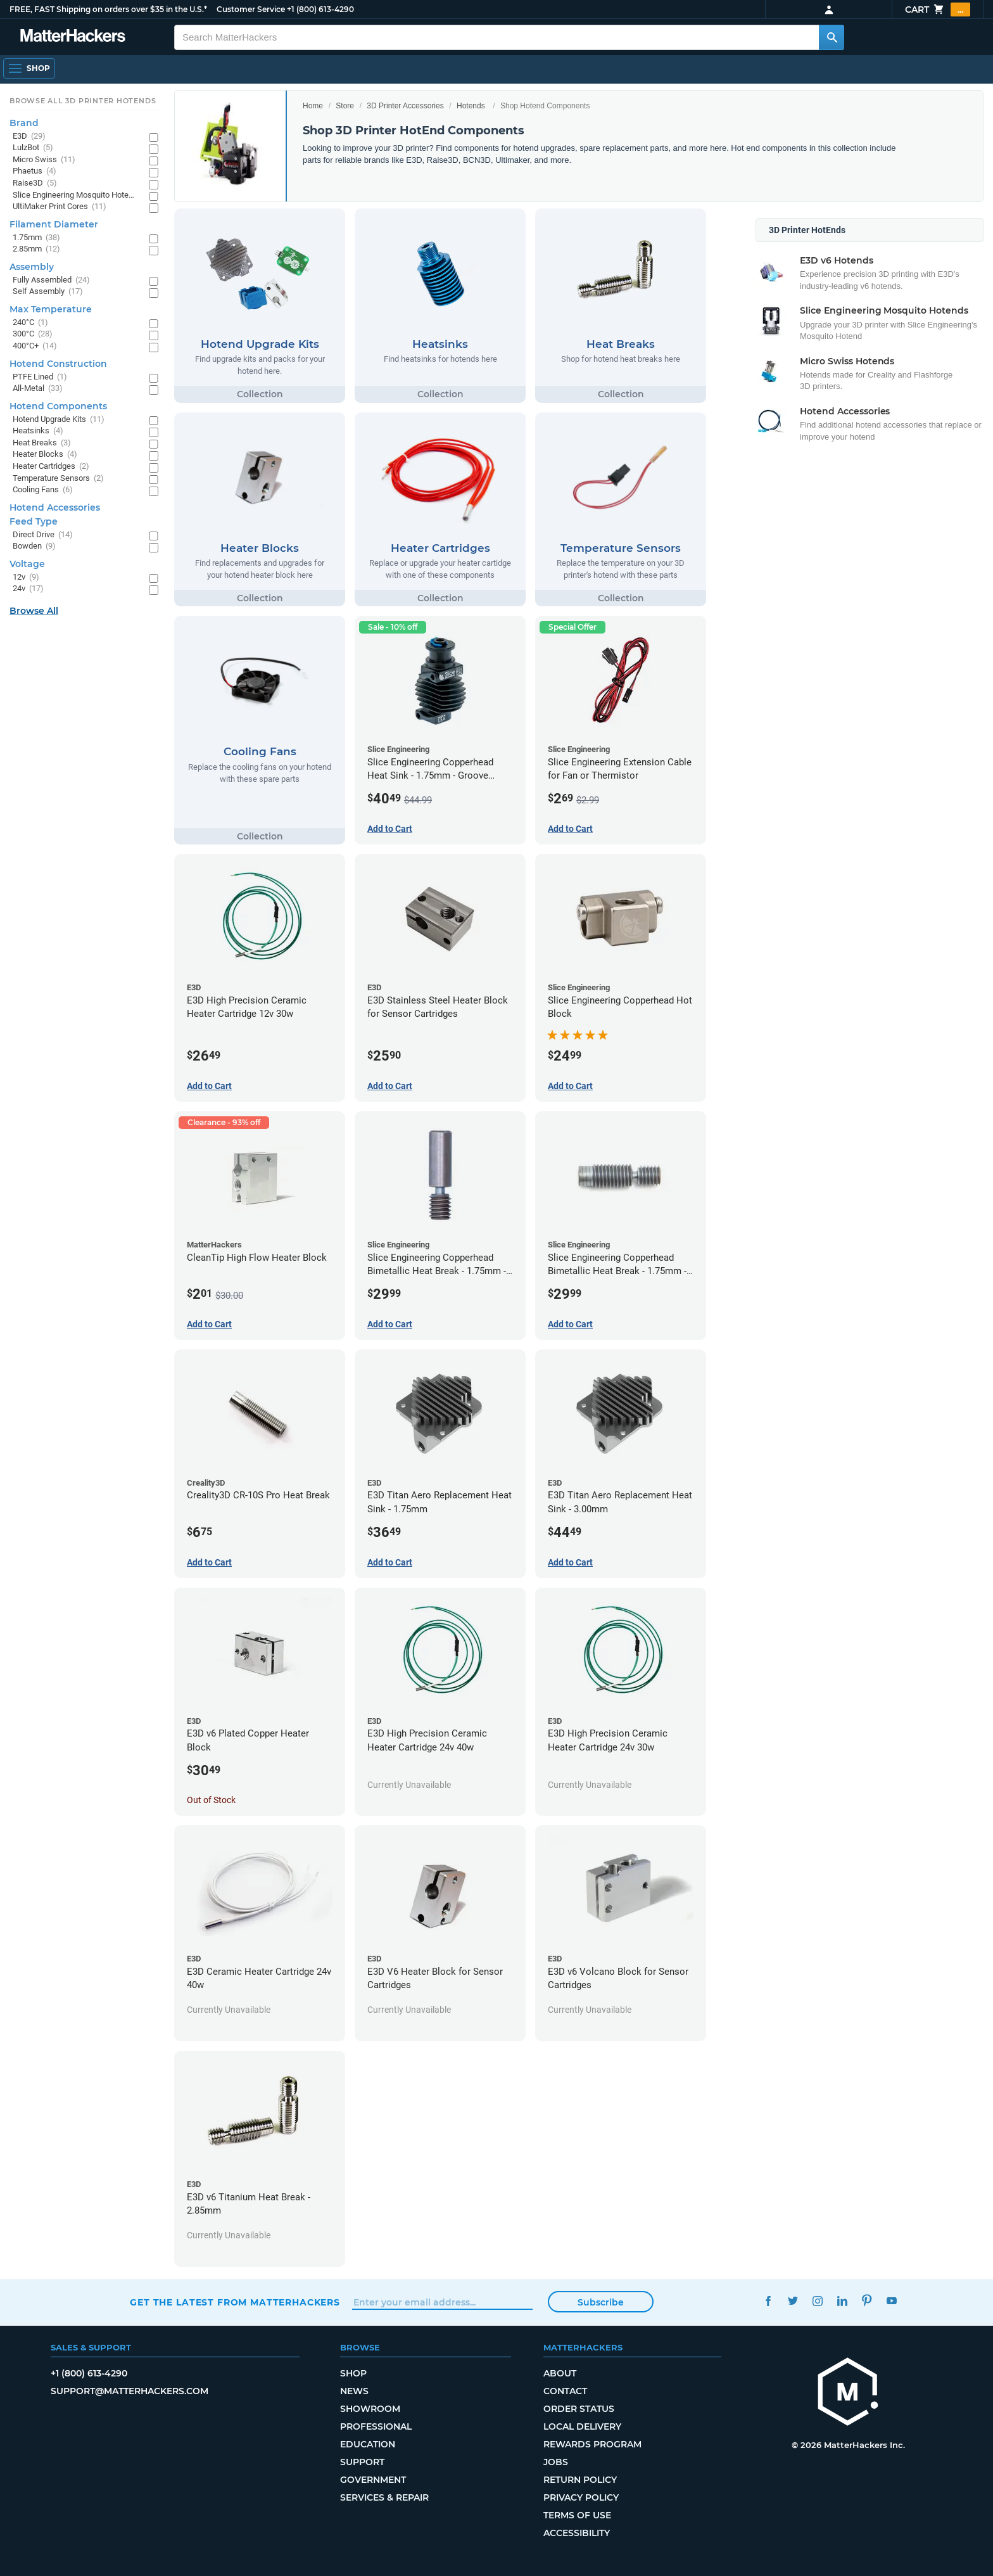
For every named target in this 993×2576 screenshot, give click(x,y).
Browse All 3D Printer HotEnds (82, 100)
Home (313, 105)
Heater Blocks (45, 455)
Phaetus (34, 171)
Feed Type (33, 521)
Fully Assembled (51, 280)
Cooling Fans (43, 490)
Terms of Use (577, 2515)
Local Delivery (582, 2426)
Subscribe (601, 2302)
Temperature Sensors (58, 479)
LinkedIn (842, 2301)
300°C (33, 334)
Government (373, 2479)
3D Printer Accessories (405, 105)
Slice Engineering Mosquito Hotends (74, 195)
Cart (937, 9)
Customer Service (251, 9)
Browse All (33, 610)
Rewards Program (592, 2444)
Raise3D (35, 183)
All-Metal (38, 389)
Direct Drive (43, 535)
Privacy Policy (581, 2497)
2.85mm (36, 249)
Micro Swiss (44, 160)
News (354, 2391)
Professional (376, 2426)
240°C (30, 323)
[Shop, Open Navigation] (29, 68)
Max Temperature (50, 309)
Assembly (31, 266)
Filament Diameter (53, 224)
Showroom (370, 2408)
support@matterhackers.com (129, 2391)
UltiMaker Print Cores (59, 207)
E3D (29, 137)
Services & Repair (384, 2497)
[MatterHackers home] (848, 2393)
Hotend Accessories (54, 507)
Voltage (27, 564)
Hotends (471, 105)
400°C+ (35, 346)
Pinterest (867, 2301)
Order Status (578, 2408)
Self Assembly (48, 292)
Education (367, 2444)
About (559, 2373)
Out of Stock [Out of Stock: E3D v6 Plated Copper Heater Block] (211, 1800)
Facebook (768, 2301)
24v (28, 589)
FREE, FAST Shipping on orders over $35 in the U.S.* (108, 9)
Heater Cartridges (51, 467)
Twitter (792, 2301)
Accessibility (576, 2533)
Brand (24, 123)
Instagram (817, 2301)
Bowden (34, 546)
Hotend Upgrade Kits (58, 420)
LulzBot (33, 148)
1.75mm (36, 238)
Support (362, 2462)
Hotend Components (58, 406)
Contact (565, 2391)
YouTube (891, 2301)
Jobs (555, 2462)
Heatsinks (38, 431)
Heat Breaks (42, 443)
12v (26, 577)
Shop (353, 2373)
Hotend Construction (58, 363)
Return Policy (580, 2479)
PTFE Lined (40, 377)
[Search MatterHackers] (831, 37)
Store (345, 105)
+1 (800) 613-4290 (320, 9)
